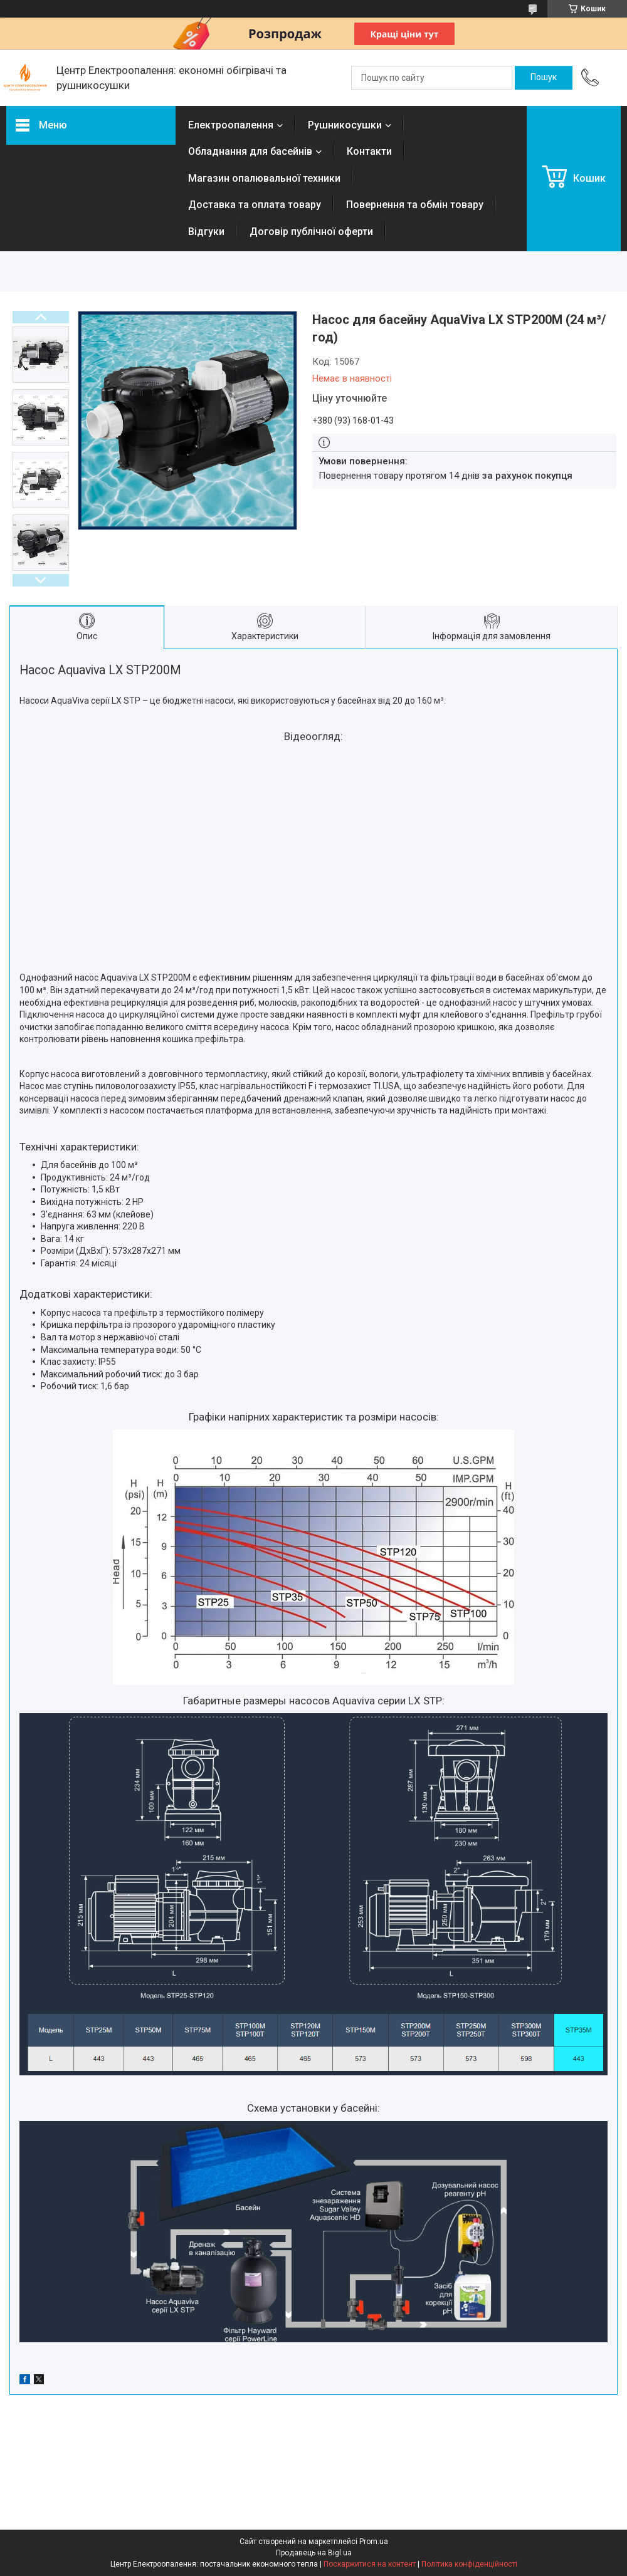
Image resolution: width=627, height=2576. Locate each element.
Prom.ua (373, 2541)
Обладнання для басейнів (250, 151)
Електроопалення (230, 125)
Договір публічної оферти (311, 231)
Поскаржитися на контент (370, 2564)
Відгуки (206, 231)
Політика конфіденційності (469, 2564)
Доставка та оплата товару (254, 205)
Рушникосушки (345, 125)
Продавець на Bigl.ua (314, 2552)
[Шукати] (543, 78)
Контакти (369, 151)
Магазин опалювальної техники (264, 178)
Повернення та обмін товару (414, 205)
